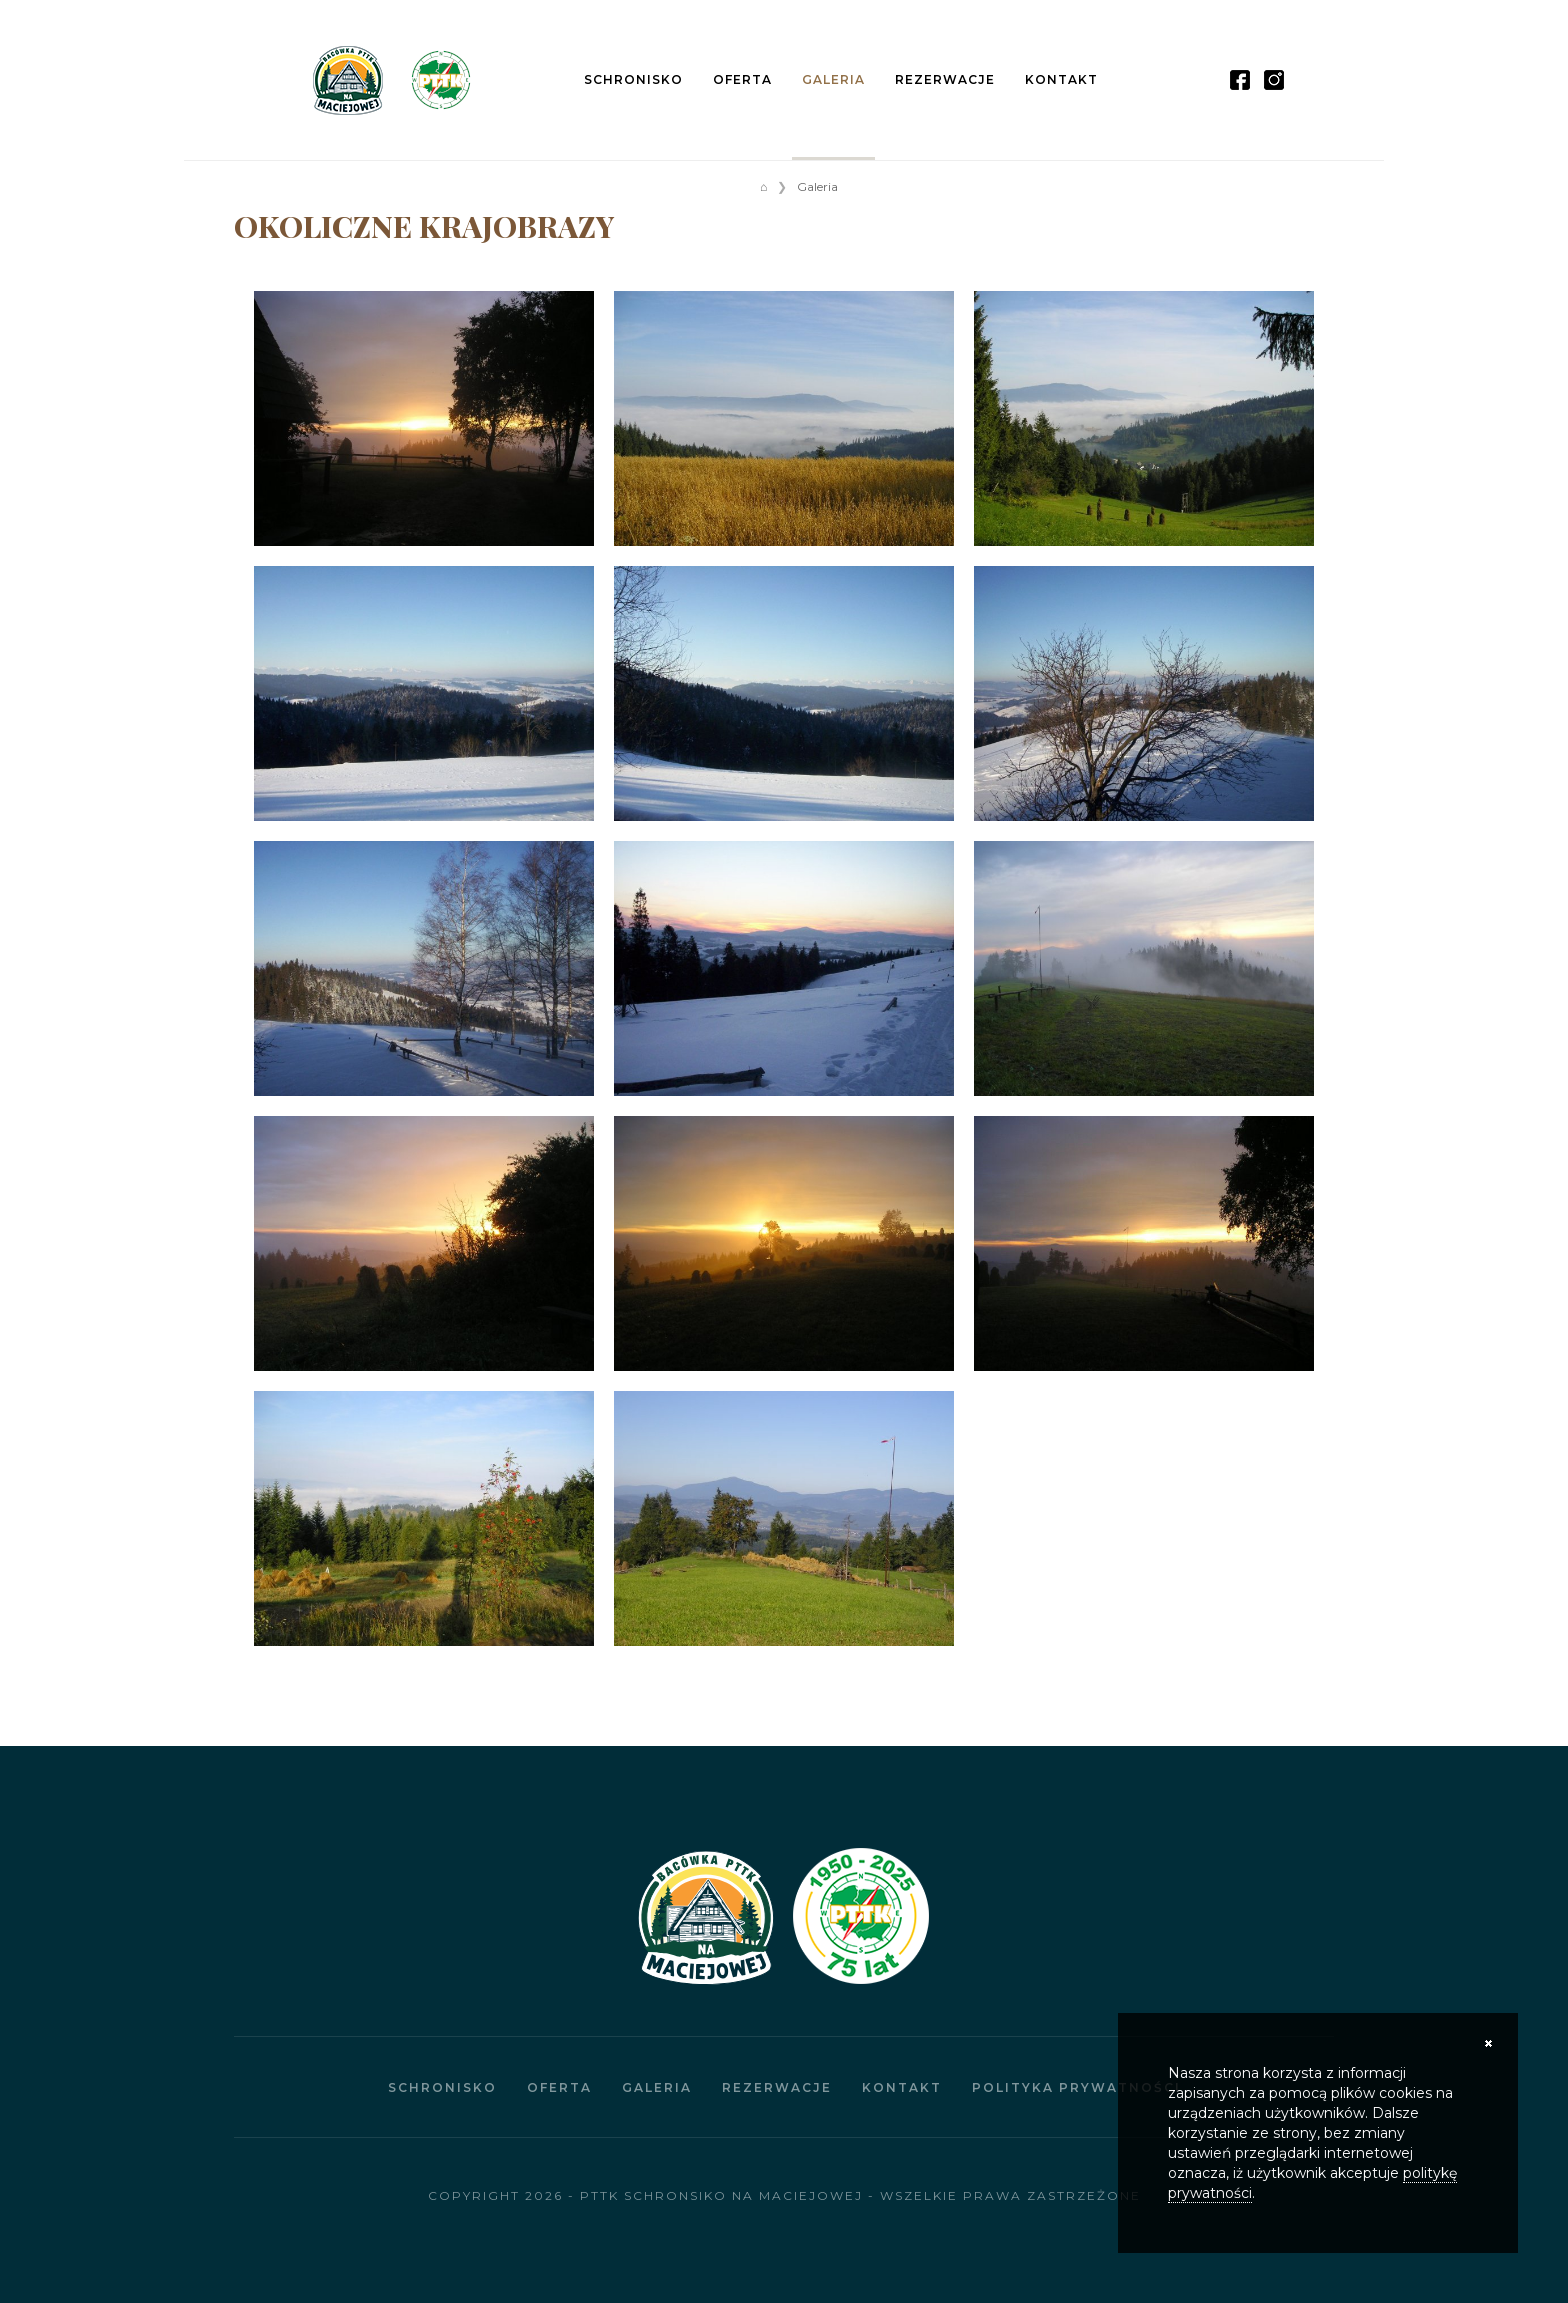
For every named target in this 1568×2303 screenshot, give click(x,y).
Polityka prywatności (1076, 2087)
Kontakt (1061, 79)
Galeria (833, 79)
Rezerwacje (945, 79)
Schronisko (633, 79)
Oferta (742, 79)
